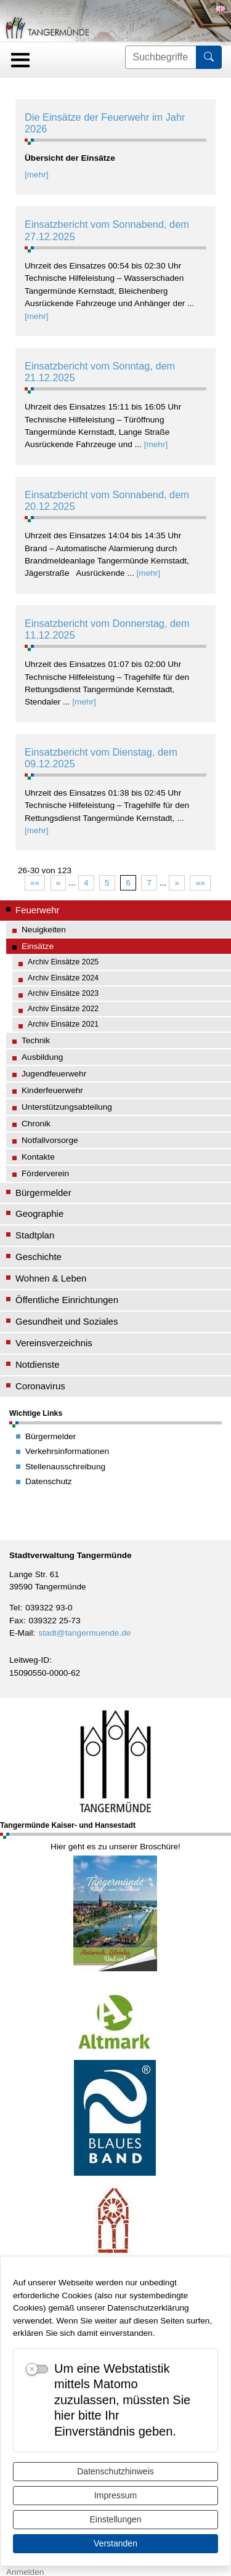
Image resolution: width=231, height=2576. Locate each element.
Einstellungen (115, 2519)
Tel (14, 1607)
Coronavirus (40, 1386)
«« (34, 882)
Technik (36, 1040)
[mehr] (37, 174)
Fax (16, 1620)
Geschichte (38, 1256)
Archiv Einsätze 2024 (63, 978)
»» (200, 882)
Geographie (39, 1213)
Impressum (115, 2495)
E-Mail (21, 1632)
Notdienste (37, 1364)
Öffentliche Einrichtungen (66, 1299)
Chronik (36, 1123)
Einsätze (208, 38)
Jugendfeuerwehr (54, 1073)
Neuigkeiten (44, 929)
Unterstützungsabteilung (67, 1107)
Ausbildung (42, 1057)
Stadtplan (34, 1235)
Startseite (89, 38)
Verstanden (115, 2543)
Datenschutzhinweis (115, 2471)
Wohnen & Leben (50, 1278)
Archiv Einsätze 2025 (63, 962)
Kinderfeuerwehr (52, 1090)
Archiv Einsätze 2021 (63, 1024)
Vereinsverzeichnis (53, 1343)
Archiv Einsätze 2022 (63, 1008)
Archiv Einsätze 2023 (63, 993)
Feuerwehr (168, 38)
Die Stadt (128, 38)
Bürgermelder (43, 1192)
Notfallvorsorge (50, 1140)
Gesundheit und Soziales (66, 1321)
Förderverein (45, 1173)
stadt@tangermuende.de (84, 1632)
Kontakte (38, 1156)
